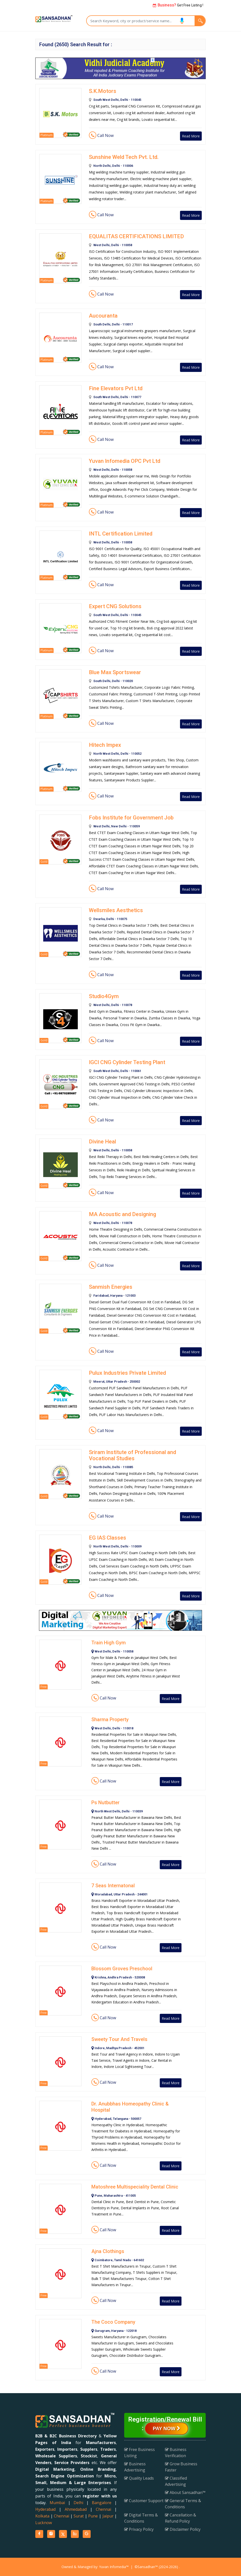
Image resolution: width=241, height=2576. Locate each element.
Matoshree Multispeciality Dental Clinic (134, 2187)
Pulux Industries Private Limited (127, 1373)
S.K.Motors (102, 91)
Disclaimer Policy (183, 2529)
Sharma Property (110, 1719)
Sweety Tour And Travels (119, 2039)
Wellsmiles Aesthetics (116, 910)
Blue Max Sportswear (115, 672)
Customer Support (143, 2500)
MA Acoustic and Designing (122, 1214)
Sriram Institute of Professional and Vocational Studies (132, 1455)
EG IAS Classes (107, 1538)
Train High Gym (108, 1643)
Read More (191, 136)
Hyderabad (45, 2509)
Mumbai (57, 2502)
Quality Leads (139, 2478)
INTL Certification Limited (120, 534)
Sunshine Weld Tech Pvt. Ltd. (124, 157)
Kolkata (42, 2516)
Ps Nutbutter (105, 1802)
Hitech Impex (105, 745)
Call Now (101, 135)
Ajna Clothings (107, 2251)
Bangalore (101, 2502)
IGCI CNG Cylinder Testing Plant (127, 1062)
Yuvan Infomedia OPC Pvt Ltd (124, 461)
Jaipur (108, 2516)
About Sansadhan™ (185, 2492)
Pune (93, 2516)
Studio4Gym (104, 996)
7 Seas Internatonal (113, 1886)
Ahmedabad (76, 2509)
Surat (79, 2516)
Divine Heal (102, 1141)
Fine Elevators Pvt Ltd (115, 388)
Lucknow (43, 2522)
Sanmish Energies (110, 1287)
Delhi (78, 2502)
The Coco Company (113, 2322)
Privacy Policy (139, 2529)
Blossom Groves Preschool (121, 1969)
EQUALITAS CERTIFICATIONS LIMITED (136, 236)
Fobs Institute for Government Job (131, 818)
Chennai (103, 2509)
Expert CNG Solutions (115, 606)
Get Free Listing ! (178, 5)
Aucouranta (103, 316)
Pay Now (166, 2428)
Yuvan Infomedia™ (114, 2566)
